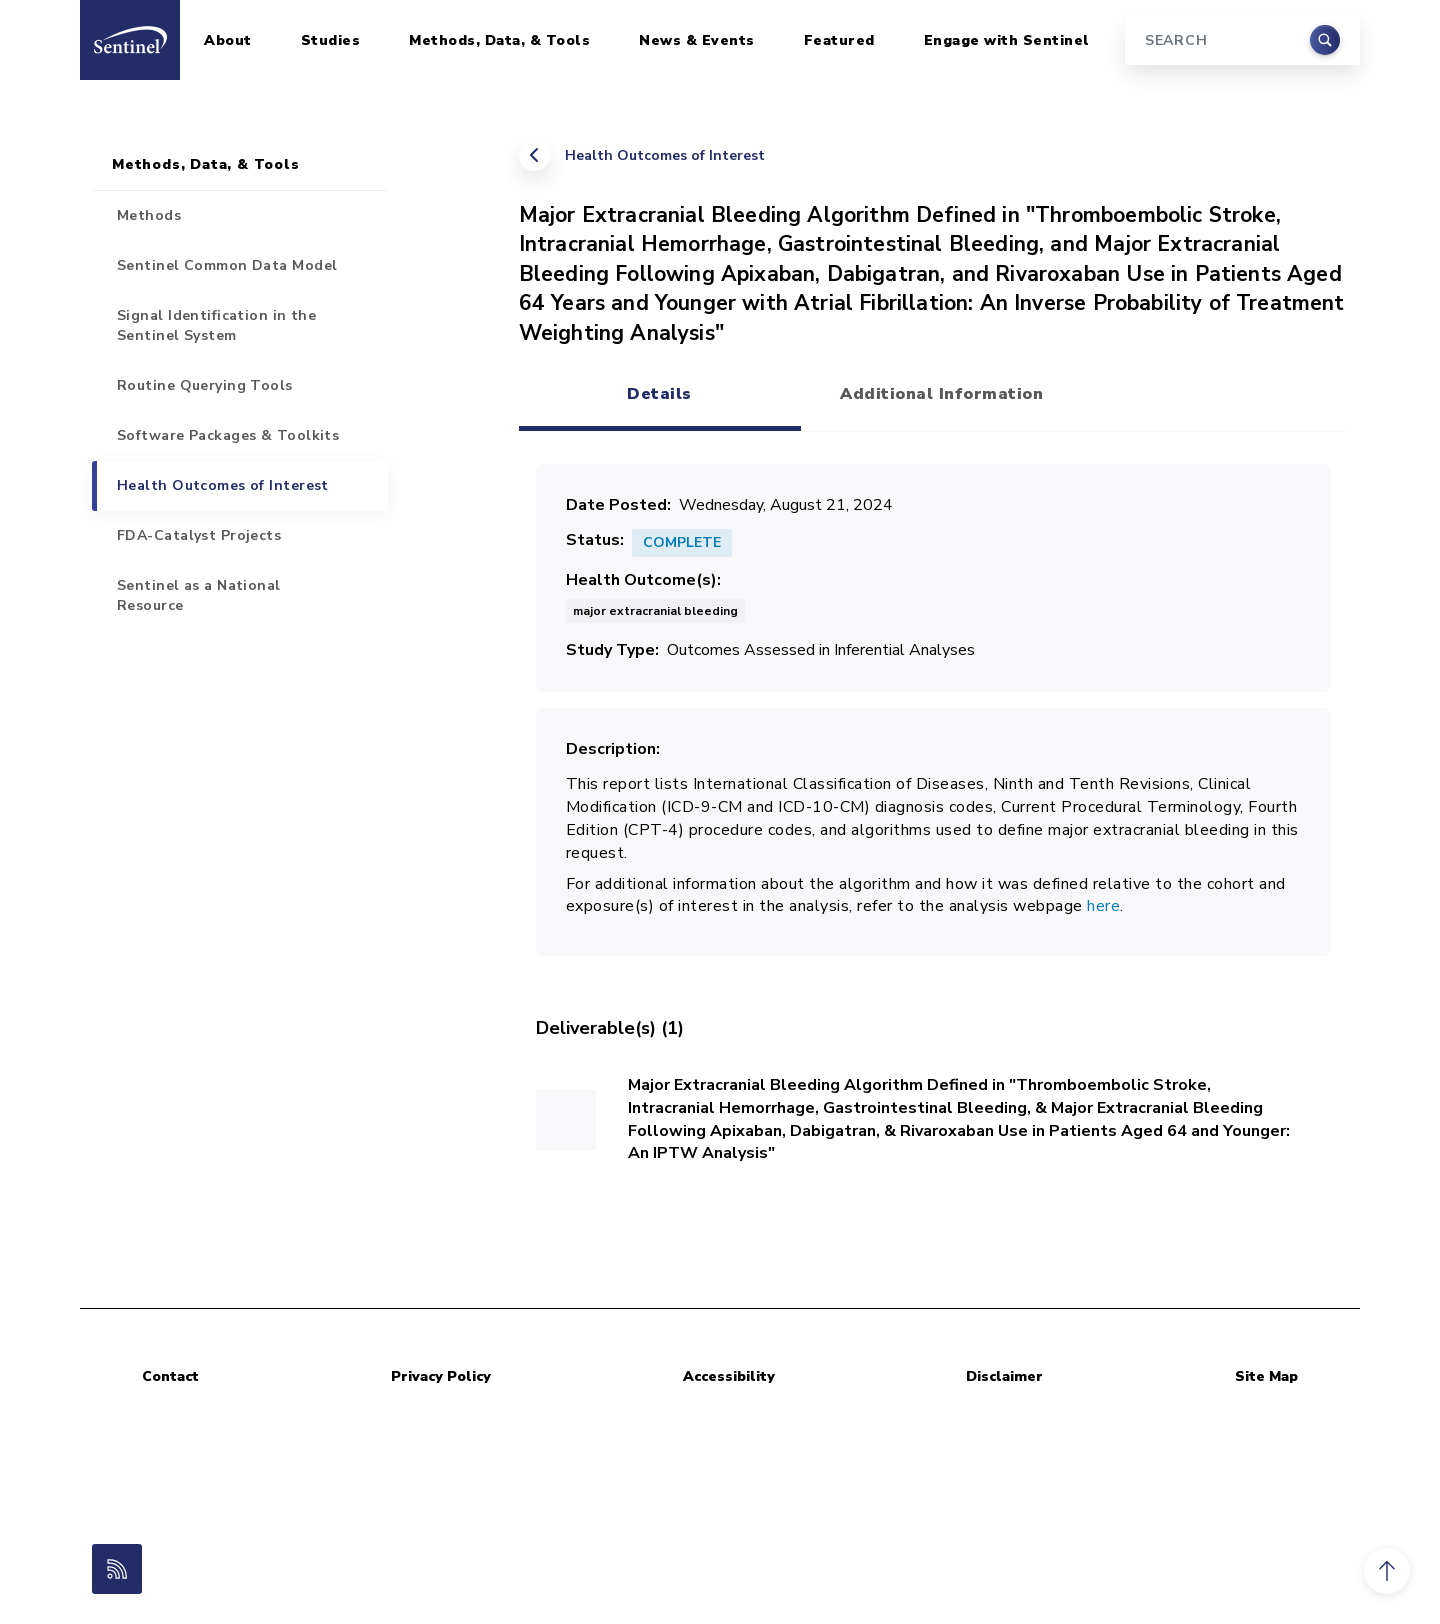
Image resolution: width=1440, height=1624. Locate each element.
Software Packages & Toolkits (228, 435)
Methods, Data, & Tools (499, 40)
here (1103, 906)
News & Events (697, 40)
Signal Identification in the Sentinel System (216, 325)
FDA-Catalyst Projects (199, 535)
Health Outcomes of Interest (665, 155)
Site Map (1266, 1376)
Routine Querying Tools (205, 385)
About (228, 40)
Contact (170, 1376)
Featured (839, 40)
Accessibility (729, 1376)
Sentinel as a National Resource (199, 595)
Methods (149, 215)
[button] (1387, 1571)
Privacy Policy (441, 1376)
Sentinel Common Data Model (227, 265)
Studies (331, 40)
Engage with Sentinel (1007, 40)
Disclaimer (1004, 1376)
